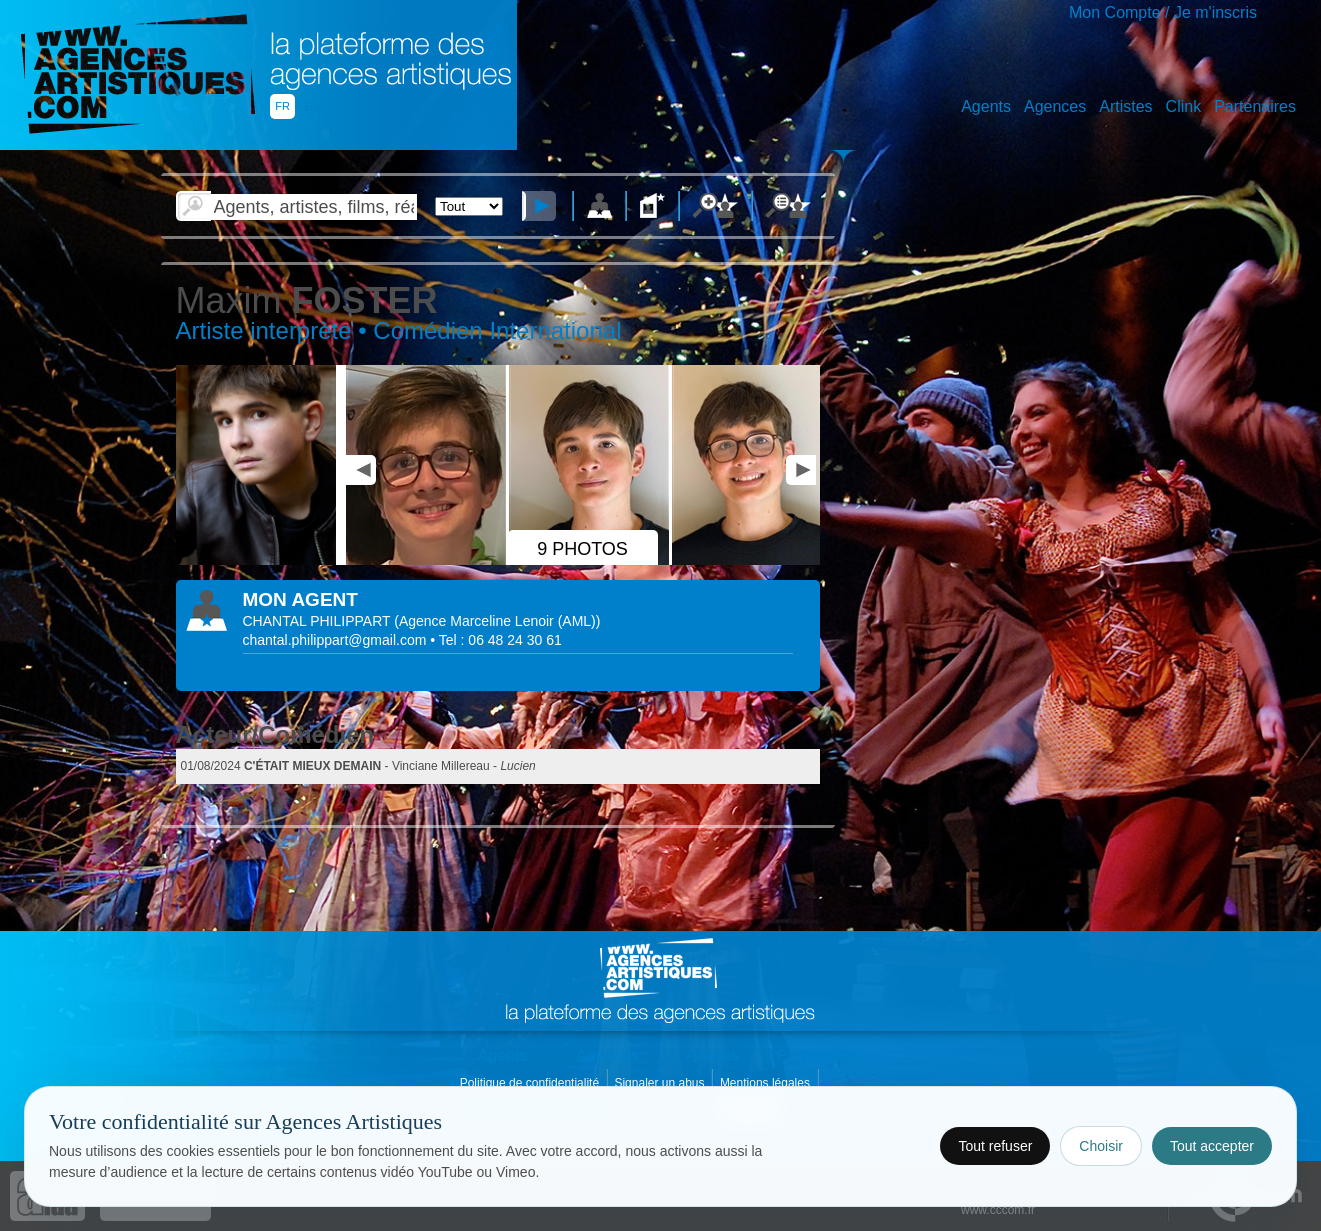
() (497, 621)
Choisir (1101, 1146)
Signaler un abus (660, 1083)
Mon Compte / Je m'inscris (1163, 12)
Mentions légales (766, 1083)
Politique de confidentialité (531, 1083)
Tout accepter (1212, 1146)
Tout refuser (995, 1146)
